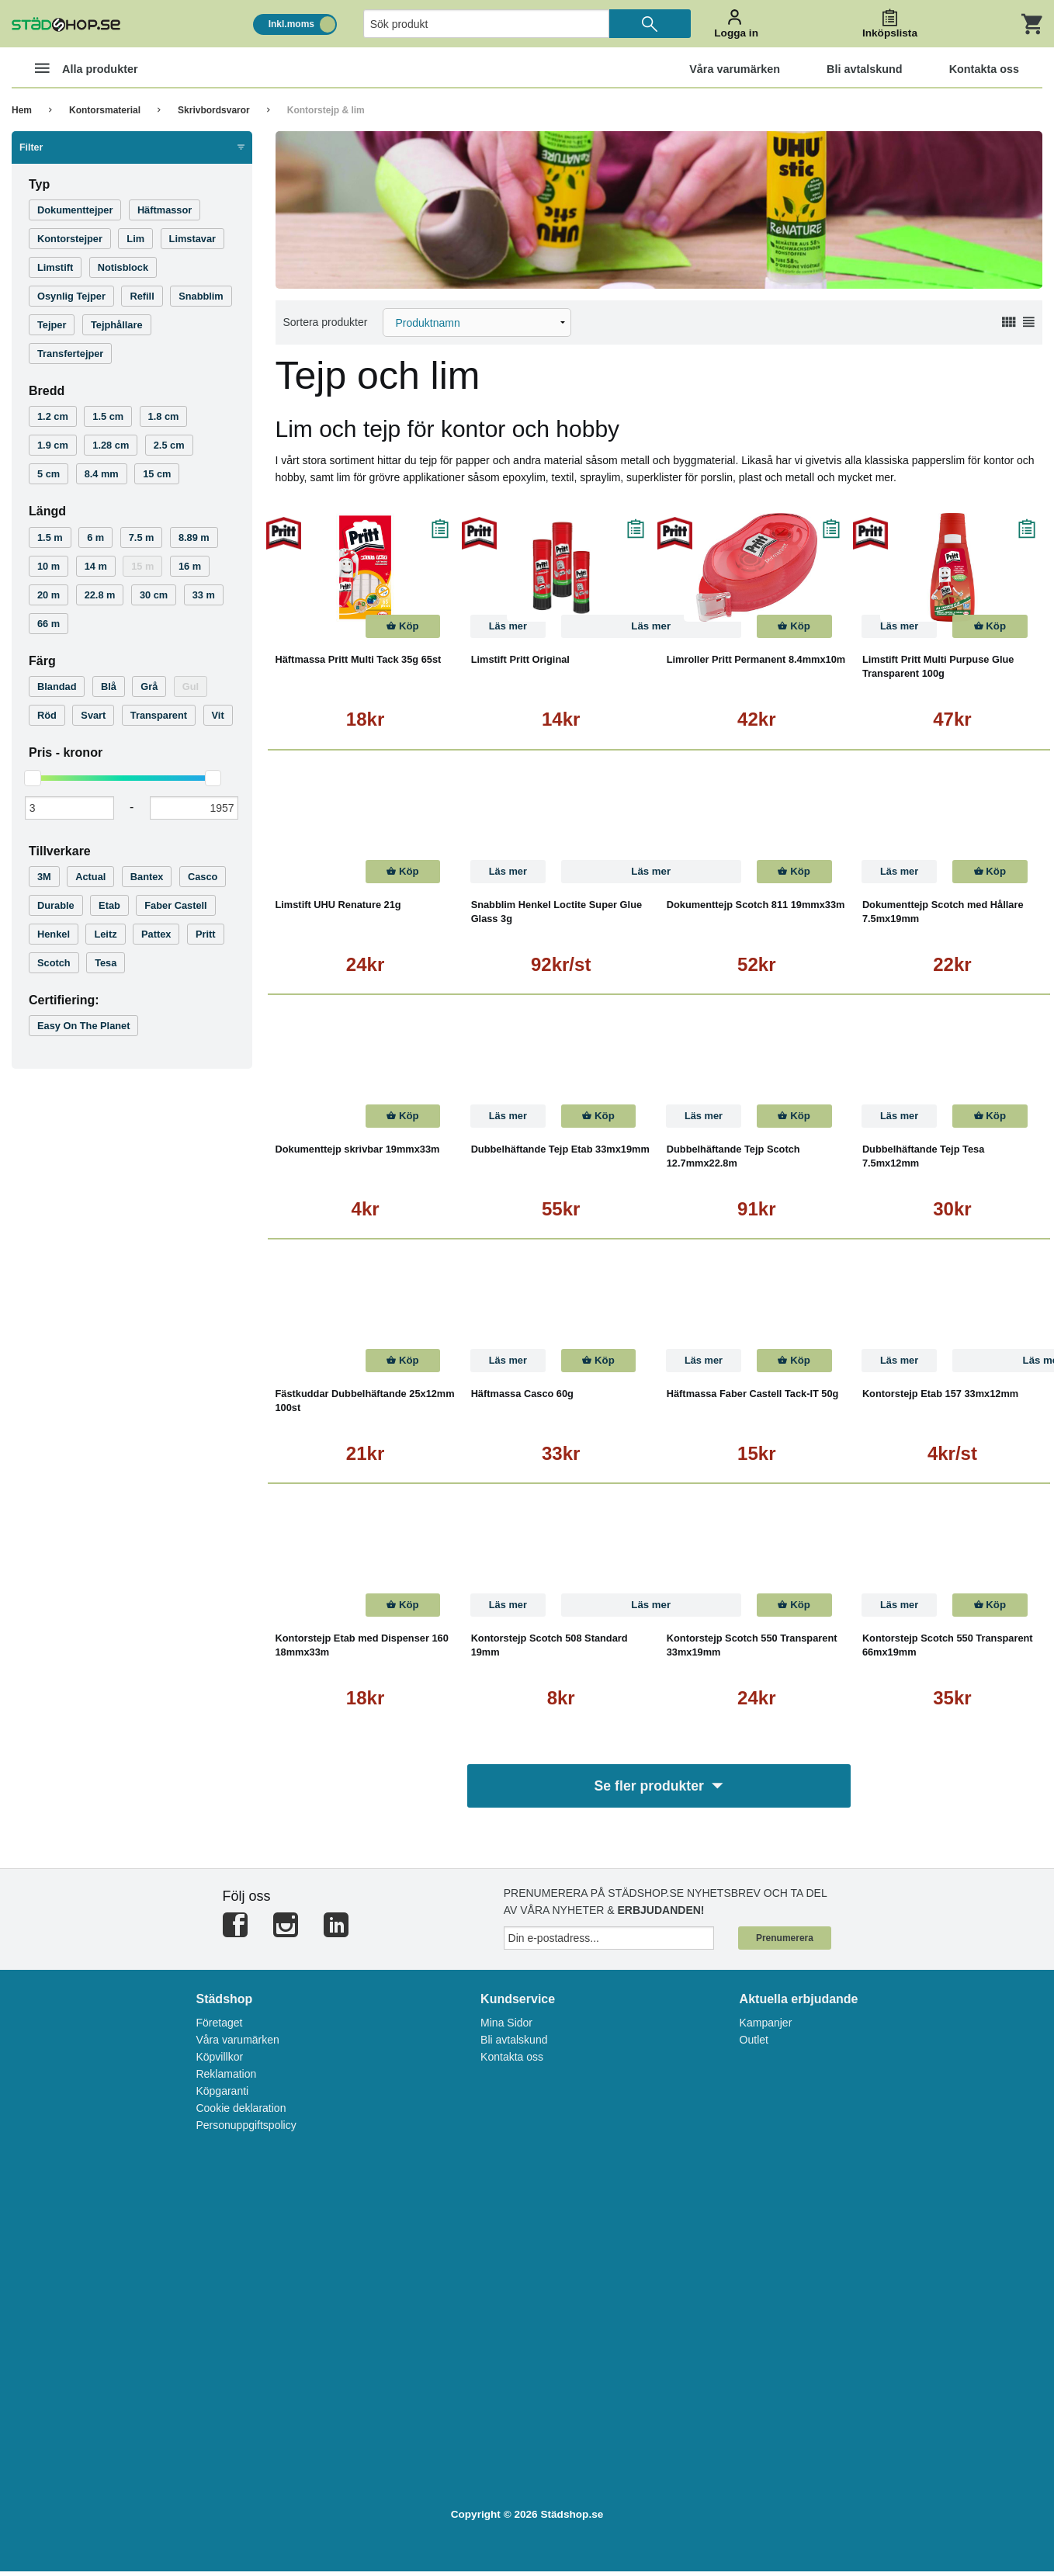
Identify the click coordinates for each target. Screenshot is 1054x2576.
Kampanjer (766, 2027)
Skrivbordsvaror (214, 110)
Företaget (219, 2027)
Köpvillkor (219, 2061)
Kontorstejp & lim (326, 110)
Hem (22, 110)
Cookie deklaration (241, 2112)
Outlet (754, 2044)
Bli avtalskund (513, 2044)
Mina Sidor (506, 2027)
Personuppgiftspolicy (246, 2130)
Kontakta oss (511, 2061)
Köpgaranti (222, 2095)
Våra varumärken (237, 2044)
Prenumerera (784, 1942)
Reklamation (226, 2078)
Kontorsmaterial (104, 110)
